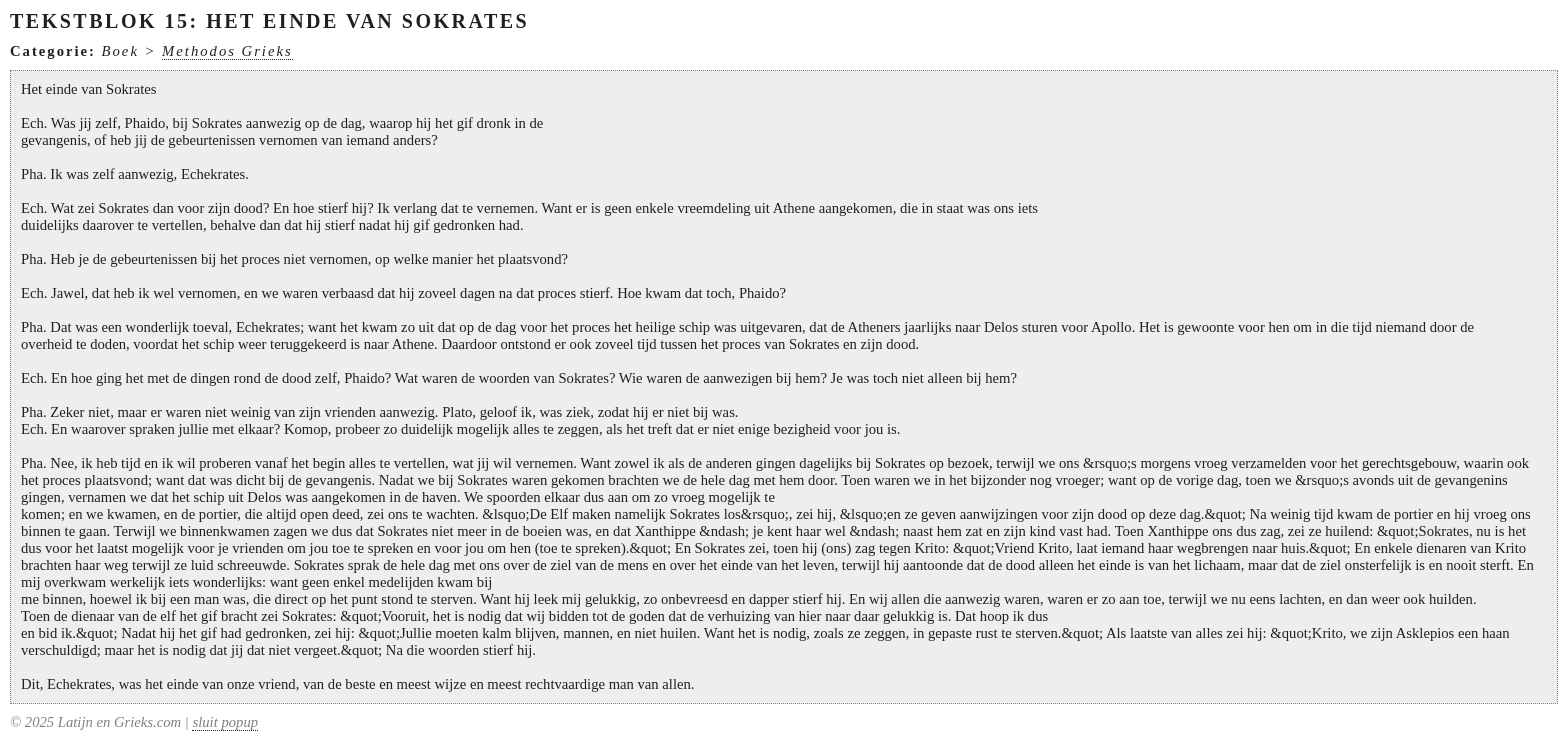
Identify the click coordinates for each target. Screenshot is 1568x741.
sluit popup (225, 722)
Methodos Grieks (227, 51)
